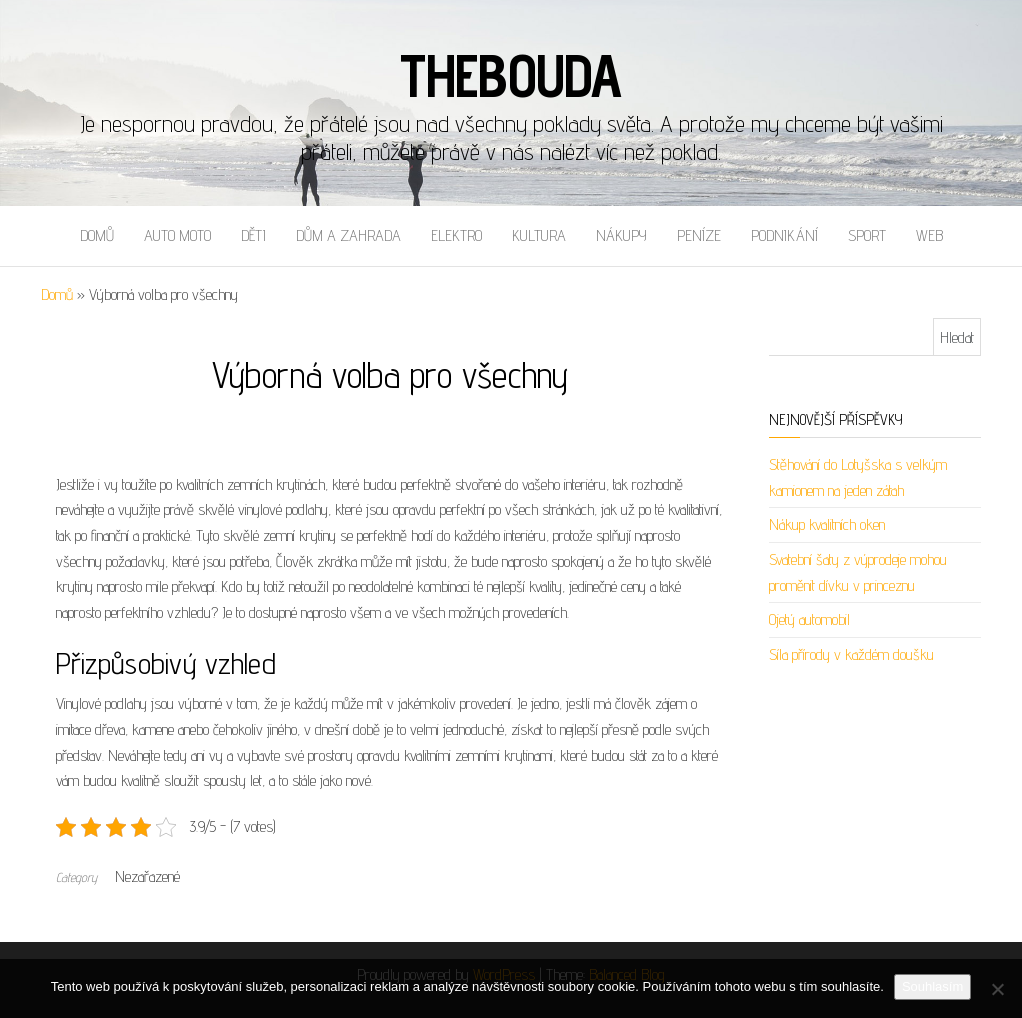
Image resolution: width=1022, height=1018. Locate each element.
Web (929, 235)
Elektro (456, 235)
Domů (97, 235)
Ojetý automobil (809, 619)
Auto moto (177, 235)
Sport (867, 235)
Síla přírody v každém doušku (851, 654)
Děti (253, 235)
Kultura (539, 235)
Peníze (699, 235)
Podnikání (784, 235)
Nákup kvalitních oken (827, 524)
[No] (997, 989)
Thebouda (511, 75)
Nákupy (621, 235)
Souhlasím (932, 986)
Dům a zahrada (348, 235)
